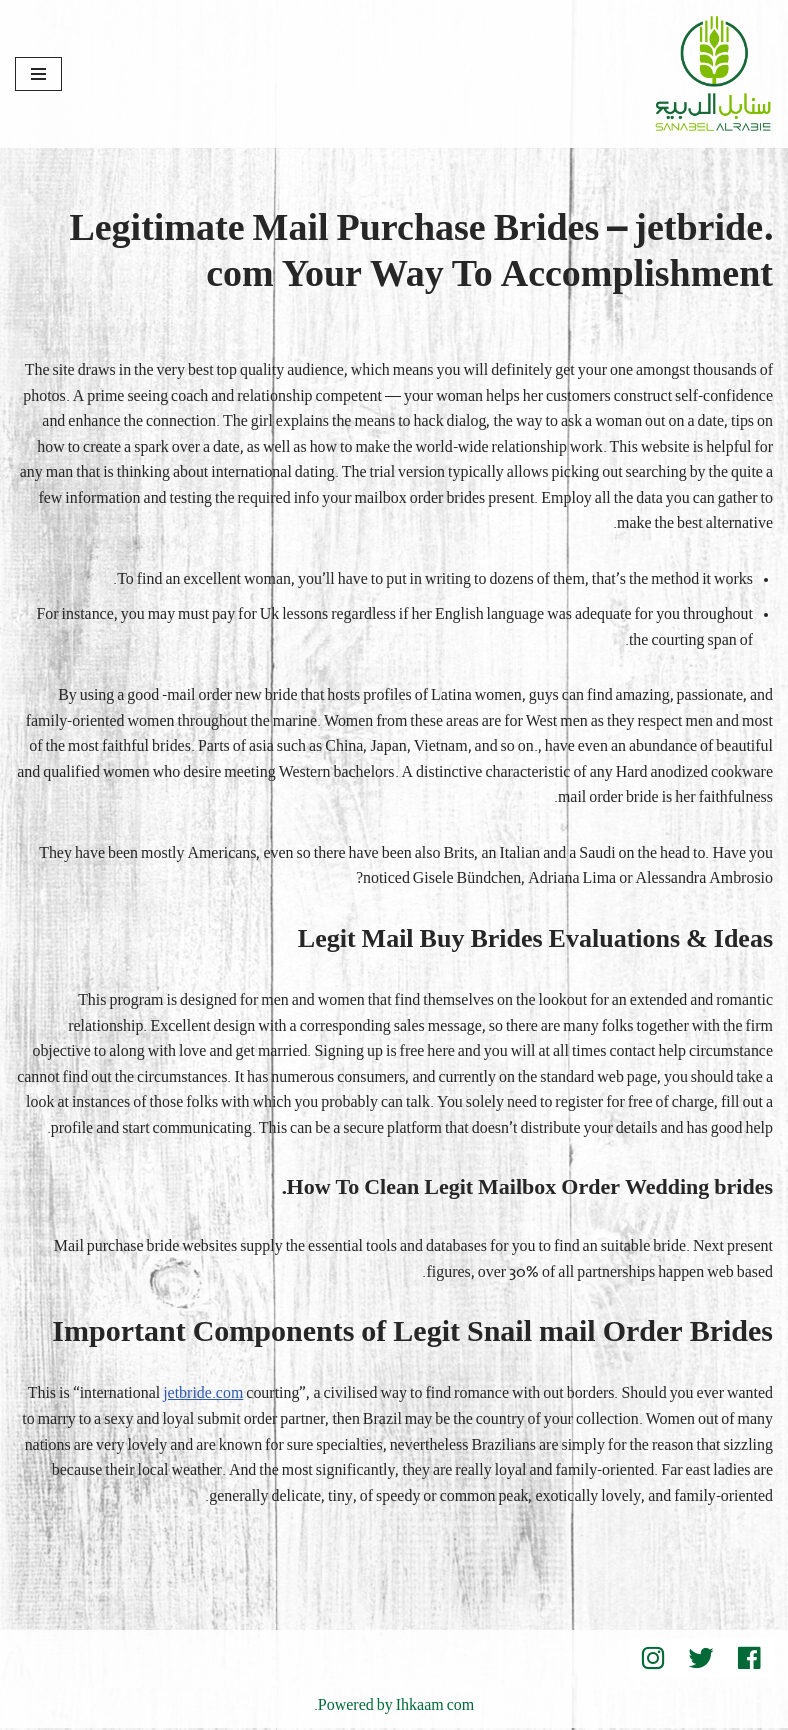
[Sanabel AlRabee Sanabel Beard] (713, 74)
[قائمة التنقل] (38, 74)
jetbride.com (201, 1396)
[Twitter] (701, 1660)
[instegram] (653, 1660)
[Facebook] (749, 1660)
